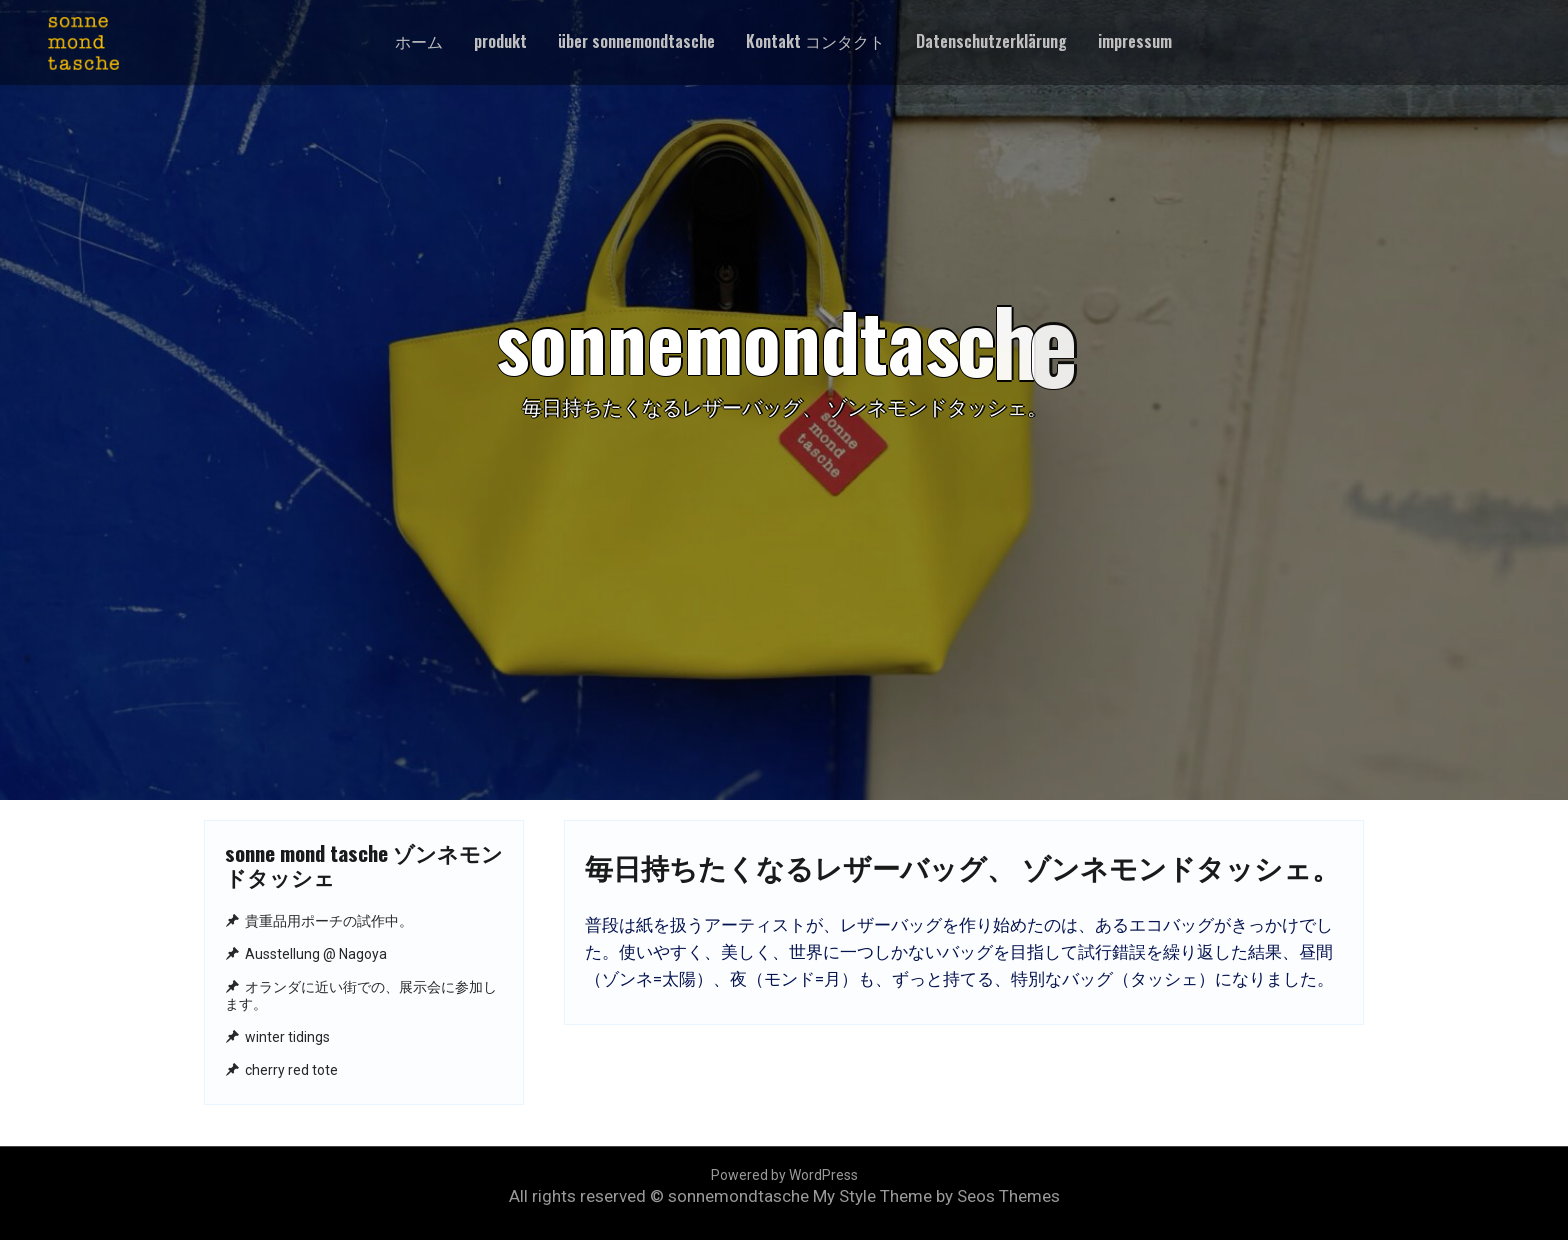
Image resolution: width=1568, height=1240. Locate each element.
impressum (1135, 41)
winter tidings (287, 1037)
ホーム (419, 41)
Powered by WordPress (784, 1175)
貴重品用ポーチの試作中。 (329, 921)
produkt (500, 41)
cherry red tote (291, 1070)
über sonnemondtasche (636, 41)
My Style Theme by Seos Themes (936, 1196)
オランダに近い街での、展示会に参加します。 (361, 995)
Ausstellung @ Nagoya (316, 954)
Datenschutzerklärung (991, 41)
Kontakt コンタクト (815, 41)
